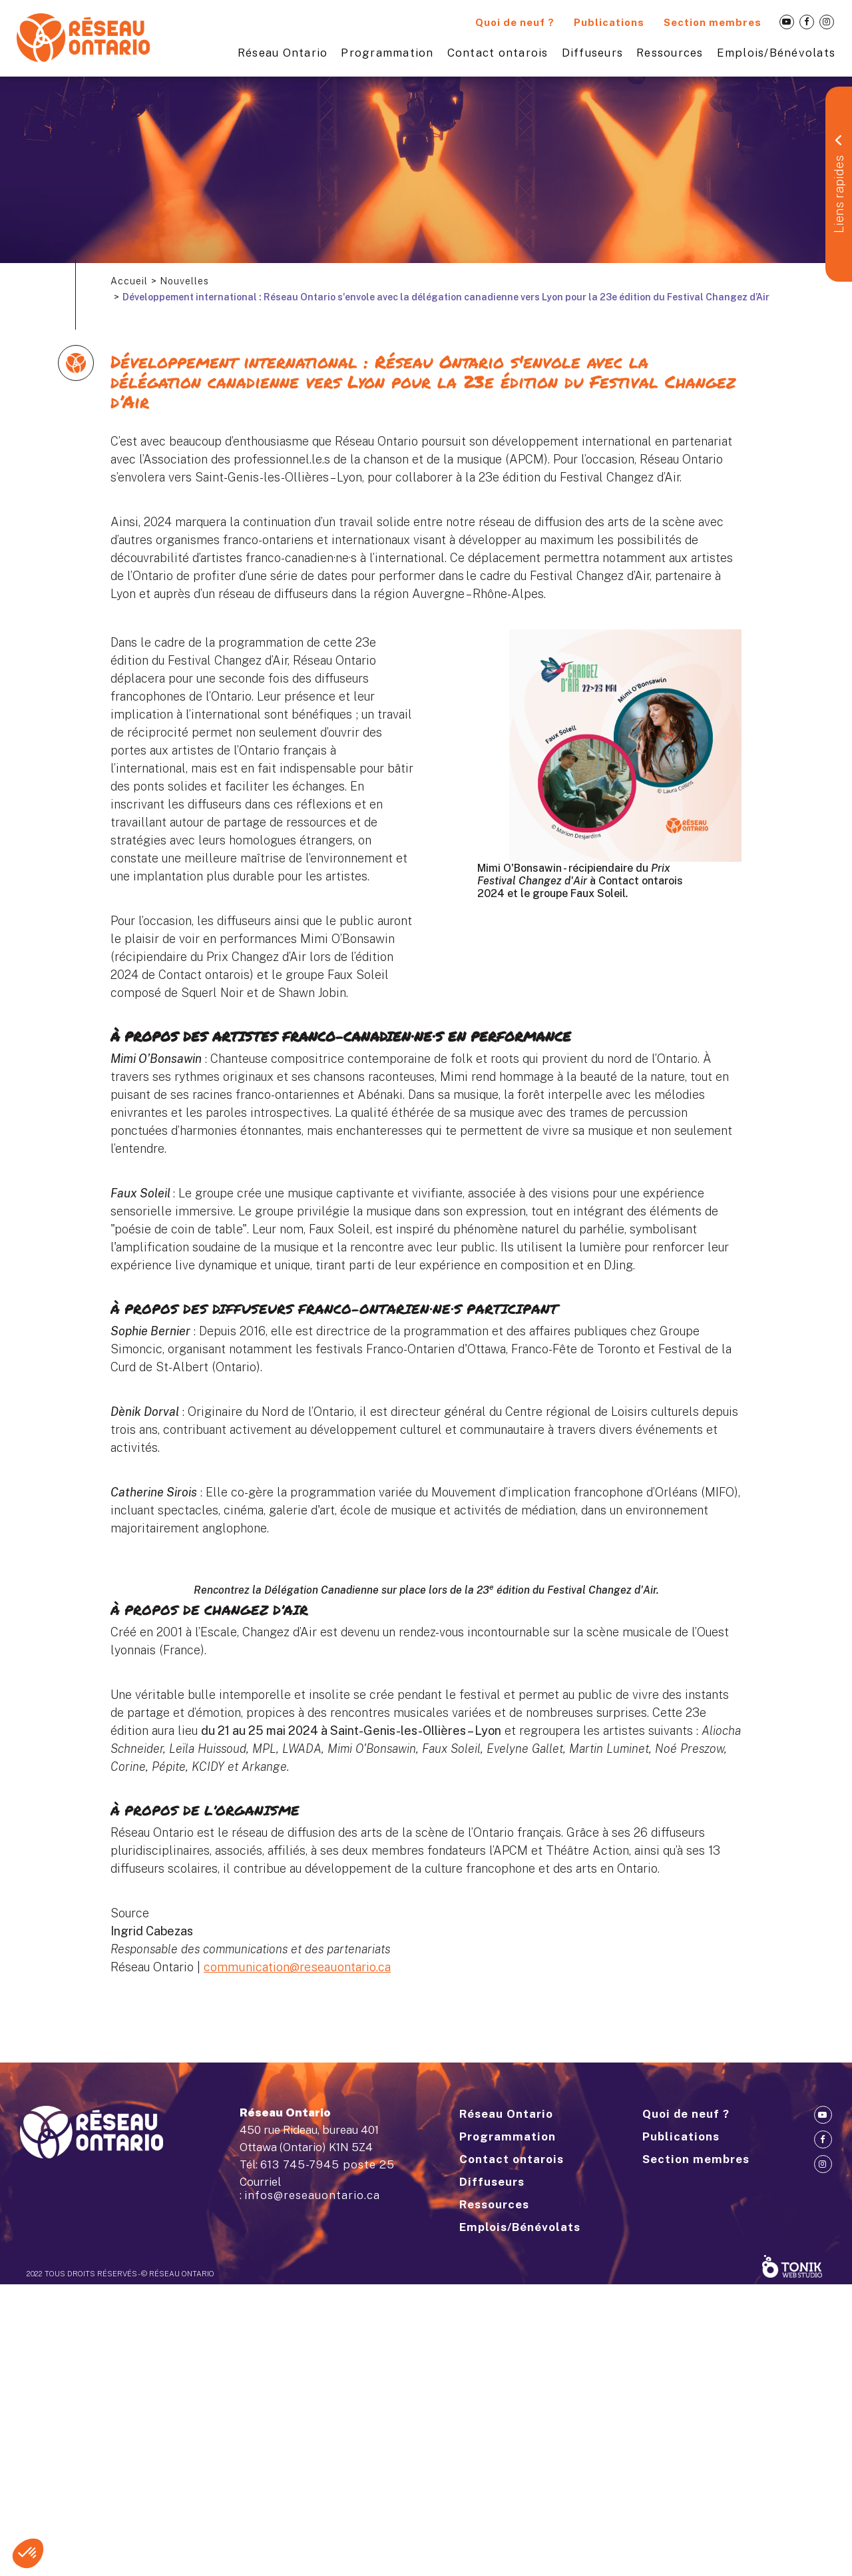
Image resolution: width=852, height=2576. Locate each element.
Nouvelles (184, 281)
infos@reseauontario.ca (312, 2486)
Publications (609, 22)
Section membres (712, 22)
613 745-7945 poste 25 (327, 2456)
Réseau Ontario (283, 52)
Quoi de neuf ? (514, 22)
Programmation (387, 52)
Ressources (670, 52)
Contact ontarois (497, 52)
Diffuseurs (593, 52)
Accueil (129, 281)
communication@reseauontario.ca (297, 2147)
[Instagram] (826, 22)
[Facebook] (806, 22)
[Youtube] (786, 22)
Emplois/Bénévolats (776, 52)
